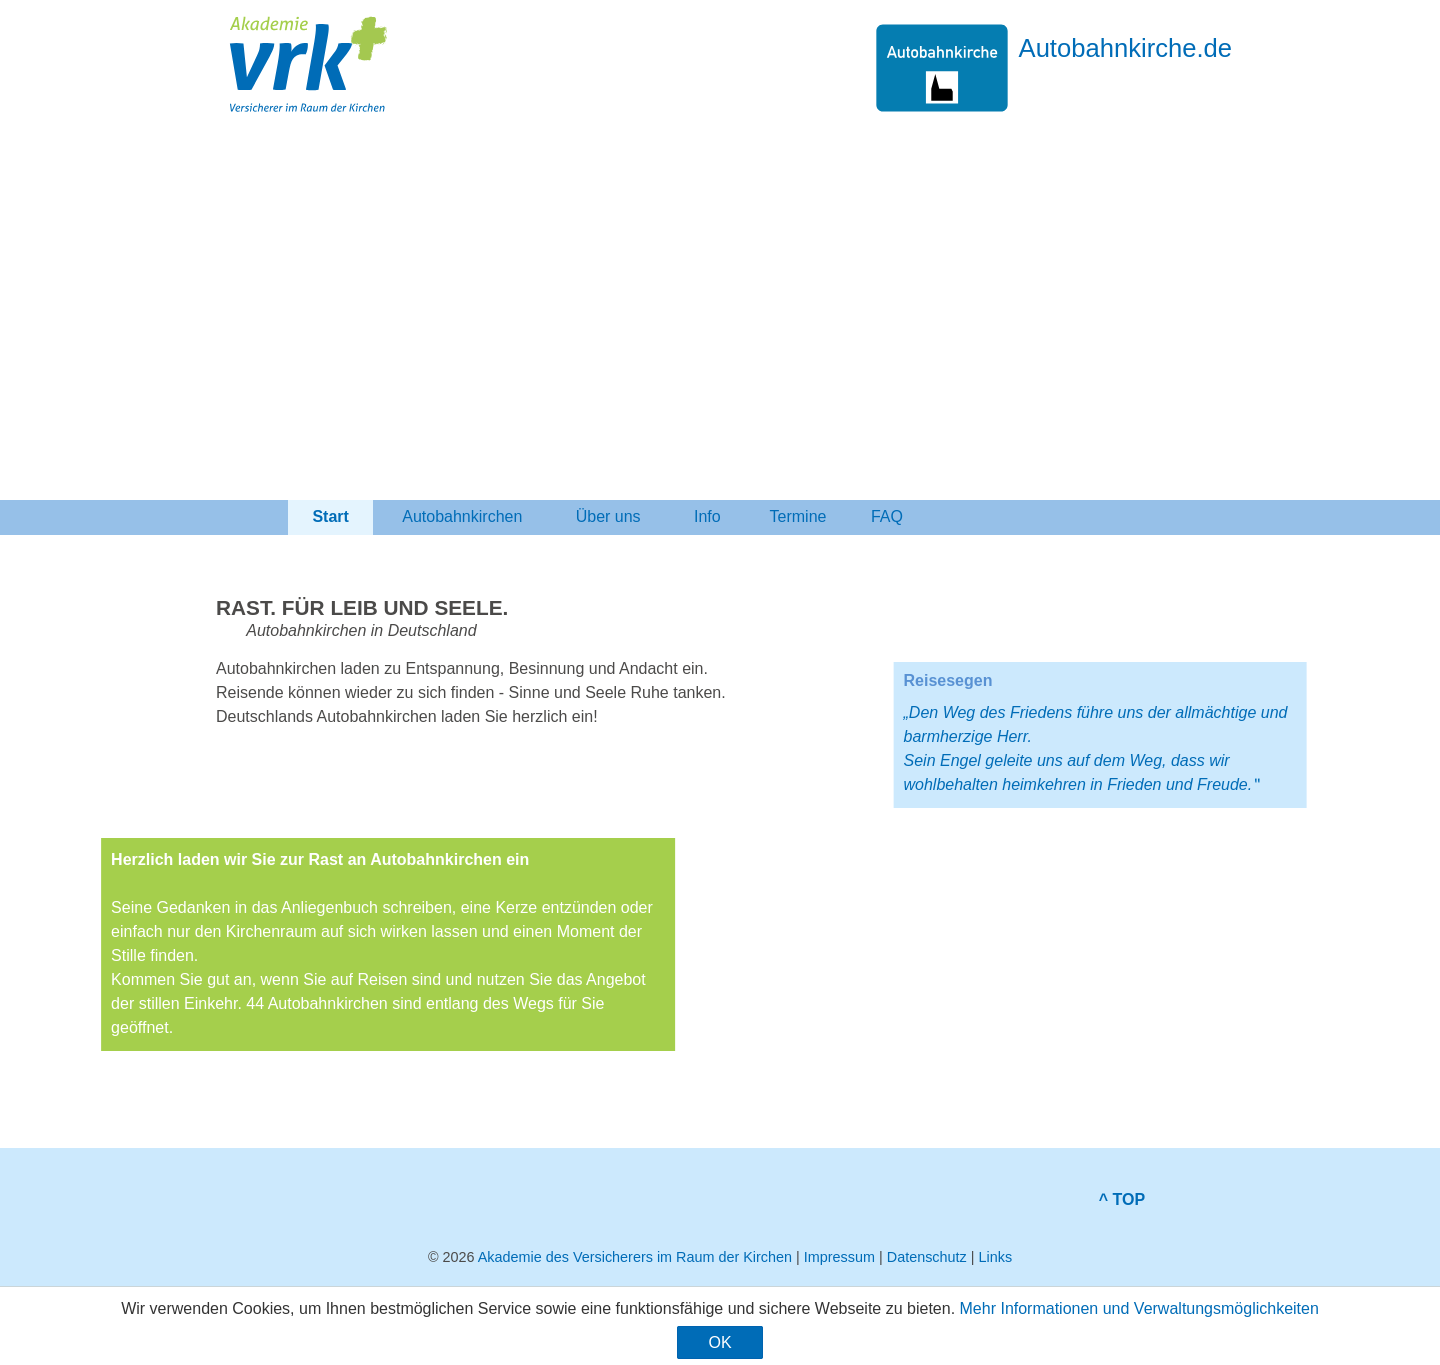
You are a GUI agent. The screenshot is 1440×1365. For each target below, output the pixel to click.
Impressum (839, 1257)
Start (330, 516)
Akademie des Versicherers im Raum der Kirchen (635, 1257)
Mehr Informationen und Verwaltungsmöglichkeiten (1139, 1308)
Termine (798, 516)
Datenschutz (927, 1257)
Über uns (608, 516)
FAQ (887, 516)
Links (995, 1257)
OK (719, 1342)
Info (708, 516)
